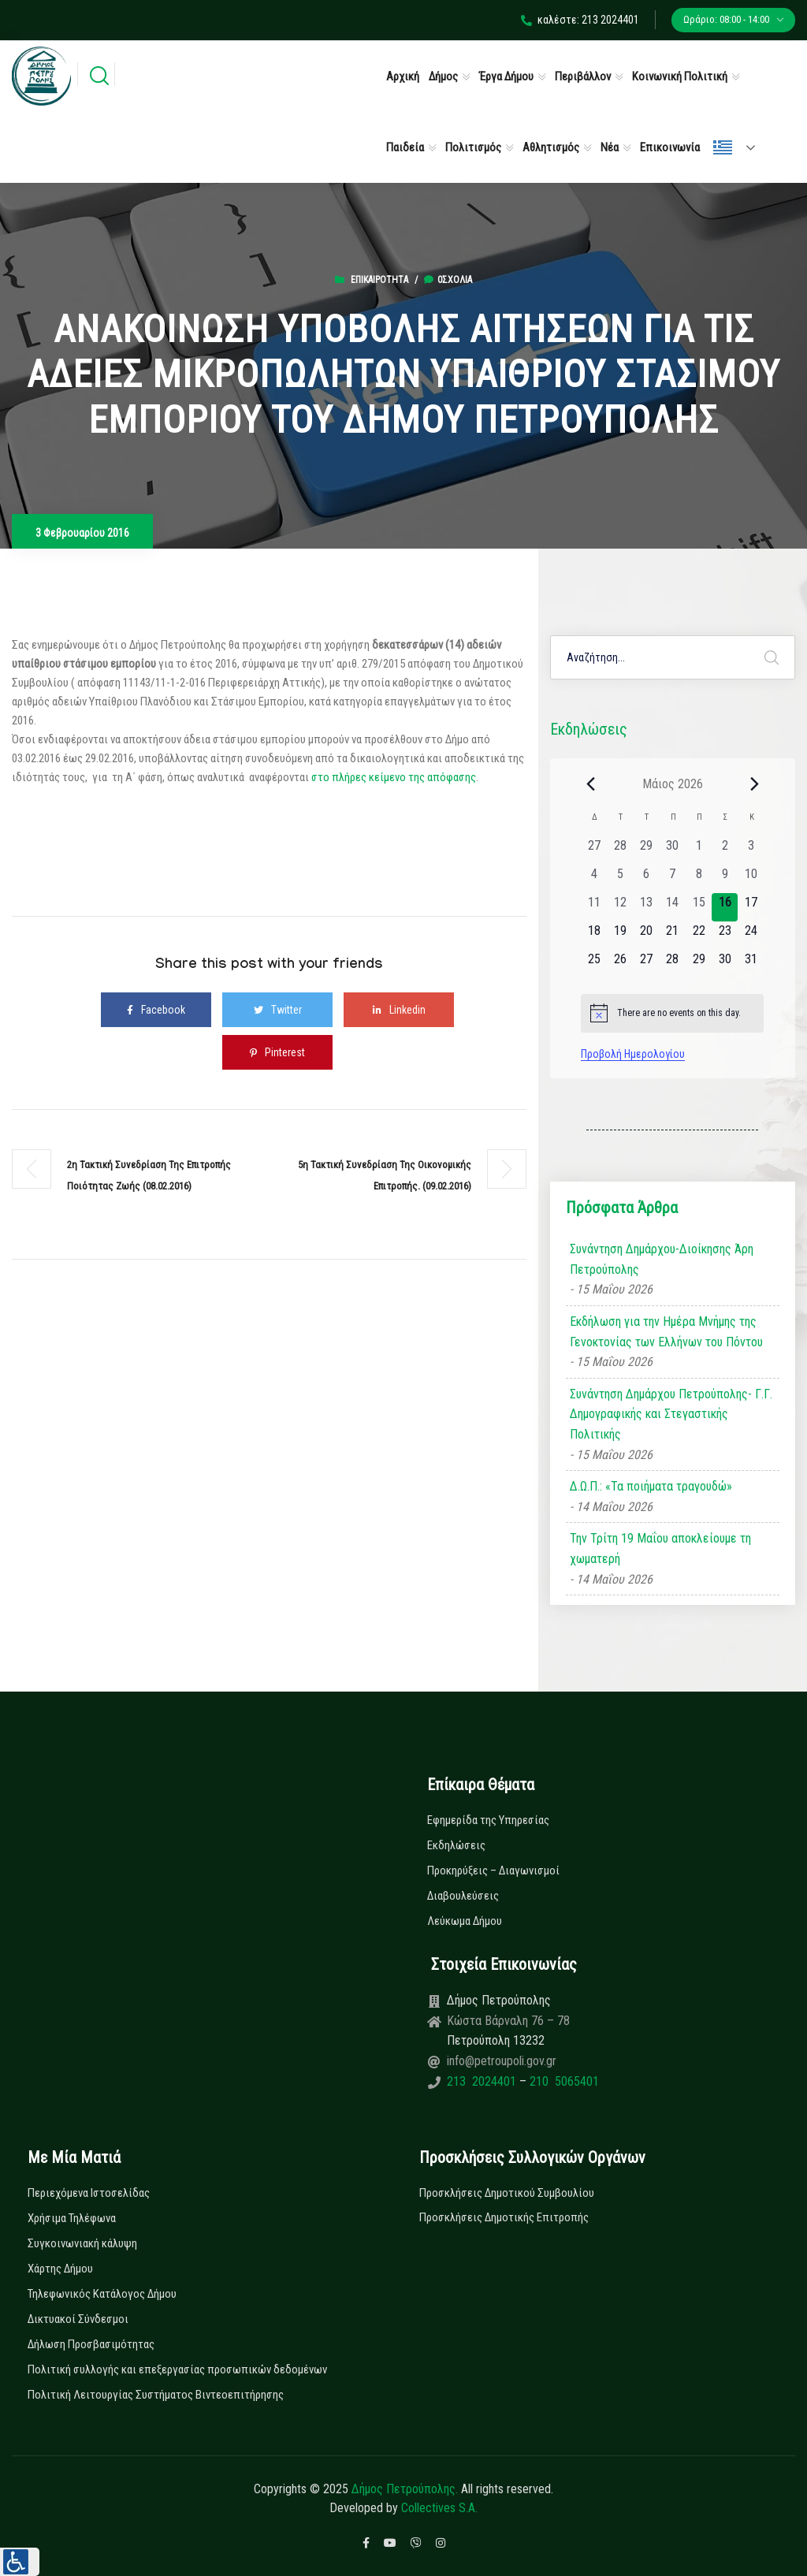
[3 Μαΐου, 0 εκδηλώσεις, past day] (751, 850)
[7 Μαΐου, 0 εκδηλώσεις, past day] (673, 879)
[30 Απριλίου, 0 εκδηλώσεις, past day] (673, 850)
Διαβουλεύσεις (463, 1896)
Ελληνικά (722, 147)
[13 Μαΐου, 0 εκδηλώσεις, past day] (647, 907)
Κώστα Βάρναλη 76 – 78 (508, 2020)
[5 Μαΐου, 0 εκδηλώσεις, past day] (620, 879)
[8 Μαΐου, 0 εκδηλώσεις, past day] (699, 879)
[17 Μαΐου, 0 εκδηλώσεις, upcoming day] (751, 907)
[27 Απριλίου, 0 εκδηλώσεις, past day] (594, 850)
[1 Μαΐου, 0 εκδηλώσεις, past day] (699, 850)
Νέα (610, 147)
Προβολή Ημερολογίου (633, 1054)
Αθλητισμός (551, 147)
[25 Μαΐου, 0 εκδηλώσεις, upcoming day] (594, 964)
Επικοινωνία (670, 147)
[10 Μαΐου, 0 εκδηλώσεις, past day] (751, 879)
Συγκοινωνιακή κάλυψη (82, 2243)
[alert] (672, 1013)
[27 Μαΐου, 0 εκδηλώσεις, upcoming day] (647, 964)
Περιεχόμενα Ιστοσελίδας (89, 2193)
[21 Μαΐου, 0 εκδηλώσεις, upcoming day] (673, 935)
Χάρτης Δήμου (60, 2268)
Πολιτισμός (473, 147)
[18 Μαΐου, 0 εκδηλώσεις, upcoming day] (594, 935)
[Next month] (754, 783)
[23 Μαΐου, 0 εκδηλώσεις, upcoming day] (725, 935)
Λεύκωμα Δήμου (464, 1921)
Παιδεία (405, 147)
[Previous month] (590, 783)
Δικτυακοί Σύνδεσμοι (78, 2319)
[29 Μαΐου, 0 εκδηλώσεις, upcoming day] (699, 964)
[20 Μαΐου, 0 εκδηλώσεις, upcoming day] (647, 935)
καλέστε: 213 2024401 (580, 19)
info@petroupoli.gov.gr (501, 2060)
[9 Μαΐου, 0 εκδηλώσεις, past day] (725, 879)
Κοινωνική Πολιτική (679, 76)
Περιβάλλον (583, 76)
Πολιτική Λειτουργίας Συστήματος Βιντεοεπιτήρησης (156, 2395)
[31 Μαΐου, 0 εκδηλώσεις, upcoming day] (751, 964)
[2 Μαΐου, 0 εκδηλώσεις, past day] (725, 850)
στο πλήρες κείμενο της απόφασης (393, 777)
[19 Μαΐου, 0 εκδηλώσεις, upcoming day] (620, 935)
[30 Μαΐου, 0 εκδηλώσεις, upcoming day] (725, 964)
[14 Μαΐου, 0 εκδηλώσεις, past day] (673, 907)
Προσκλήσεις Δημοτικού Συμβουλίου (506, 2193)
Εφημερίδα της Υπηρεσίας (488, 1820)
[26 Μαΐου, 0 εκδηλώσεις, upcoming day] (620, 964)
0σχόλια (448, 279)
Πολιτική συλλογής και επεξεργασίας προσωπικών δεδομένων (177, 2369)
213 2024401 (483, 2081)
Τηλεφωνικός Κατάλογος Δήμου (102, 2294)
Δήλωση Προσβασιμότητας (91, 2344)
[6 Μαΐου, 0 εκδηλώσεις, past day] (647, 879)
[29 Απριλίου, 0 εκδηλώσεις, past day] (647, 850)
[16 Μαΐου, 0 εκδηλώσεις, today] (725, 907)
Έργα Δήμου (506, 76)
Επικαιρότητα (379, 279)
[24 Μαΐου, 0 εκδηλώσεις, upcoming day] (751, 935)
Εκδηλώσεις (456, 1845)
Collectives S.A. (439, 2507)
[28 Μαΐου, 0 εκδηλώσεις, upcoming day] (673, 964)
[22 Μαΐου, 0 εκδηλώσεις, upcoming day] (699, 935)
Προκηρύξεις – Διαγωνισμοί (493, 1870)
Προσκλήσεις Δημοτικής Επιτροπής (504, 2217)
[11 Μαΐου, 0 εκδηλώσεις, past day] (594, 907)
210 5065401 (562, 2081)
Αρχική (402, 76)
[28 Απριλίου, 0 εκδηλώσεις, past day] (620, 850)
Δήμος (443, 76)
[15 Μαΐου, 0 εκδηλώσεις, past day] (699, 907)
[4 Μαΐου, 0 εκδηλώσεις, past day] (594, 879)
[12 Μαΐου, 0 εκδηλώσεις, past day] (620, 907)
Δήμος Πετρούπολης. (404, 2488)
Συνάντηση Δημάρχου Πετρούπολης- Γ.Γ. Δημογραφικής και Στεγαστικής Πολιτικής (671, 1414)
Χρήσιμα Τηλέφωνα (72, 2218)
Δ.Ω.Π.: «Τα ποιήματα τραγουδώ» (651, 1486)
